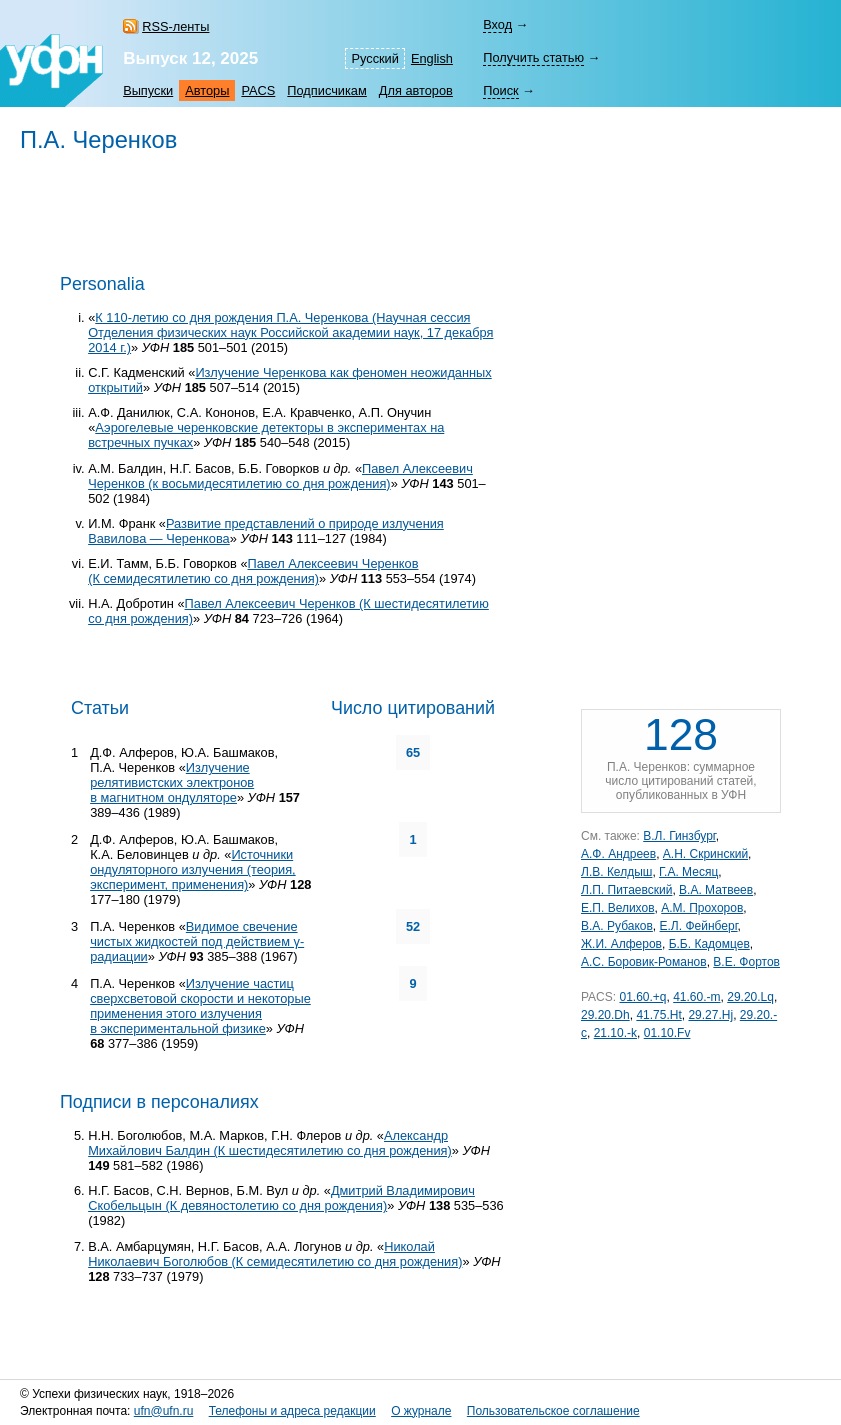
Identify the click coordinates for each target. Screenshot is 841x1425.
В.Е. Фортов (746, 962)
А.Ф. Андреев (618, 854)
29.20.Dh (605, 1015)
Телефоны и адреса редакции (292, 1411)
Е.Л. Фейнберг (699, 926)
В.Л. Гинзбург (679, 836)
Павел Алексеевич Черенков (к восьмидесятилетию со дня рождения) (280, 476)
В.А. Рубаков (617, 926)
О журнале (421, 1411)
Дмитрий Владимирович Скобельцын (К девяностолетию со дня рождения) (281, 1198)
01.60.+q (642, 997)
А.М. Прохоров (702, 908)
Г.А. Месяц (688, 872)
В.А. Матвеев (716, 890)
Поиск (500, 90)
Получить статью (533, 57)
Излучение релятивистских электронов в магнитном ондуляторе (172, 782)
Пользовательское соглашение (553, 1411)
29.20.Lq (750, 997)
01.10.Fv (667, 1033)
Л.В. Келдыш (616, 872)
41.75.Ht (658, 1015)
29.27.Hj (710, 1015)
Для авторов (416, 90)
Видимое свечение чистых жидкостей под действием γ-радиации (197, 941)
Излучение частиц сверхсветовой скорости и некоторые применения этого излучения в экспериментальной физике (200, 1006)
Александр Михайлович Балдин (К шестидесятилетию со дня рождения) (270, 1143)
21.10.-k (615, 1033)
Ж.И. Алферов (621, 944)
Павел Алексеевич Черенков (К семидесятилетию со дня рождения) (253, 571)
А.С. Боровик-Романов (644, 962)
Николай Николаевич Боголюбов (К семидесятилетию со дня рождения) (275, 1254)
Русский (374, 58)
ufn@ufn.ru (164, 1411)
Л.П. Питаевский (626, 890)
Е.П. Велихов (618, 908)
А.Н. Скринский (705, 854)
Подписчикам (326, 90)
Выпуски (148, 90)
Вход (497, 24)
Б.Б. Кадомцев (709, 944)
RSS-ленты (175, 26)
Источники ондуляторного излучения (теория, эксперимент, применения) (193, 869)
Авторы (207, 90)
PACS (258, 90)
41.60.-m (696, 997)
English (432, 58)
